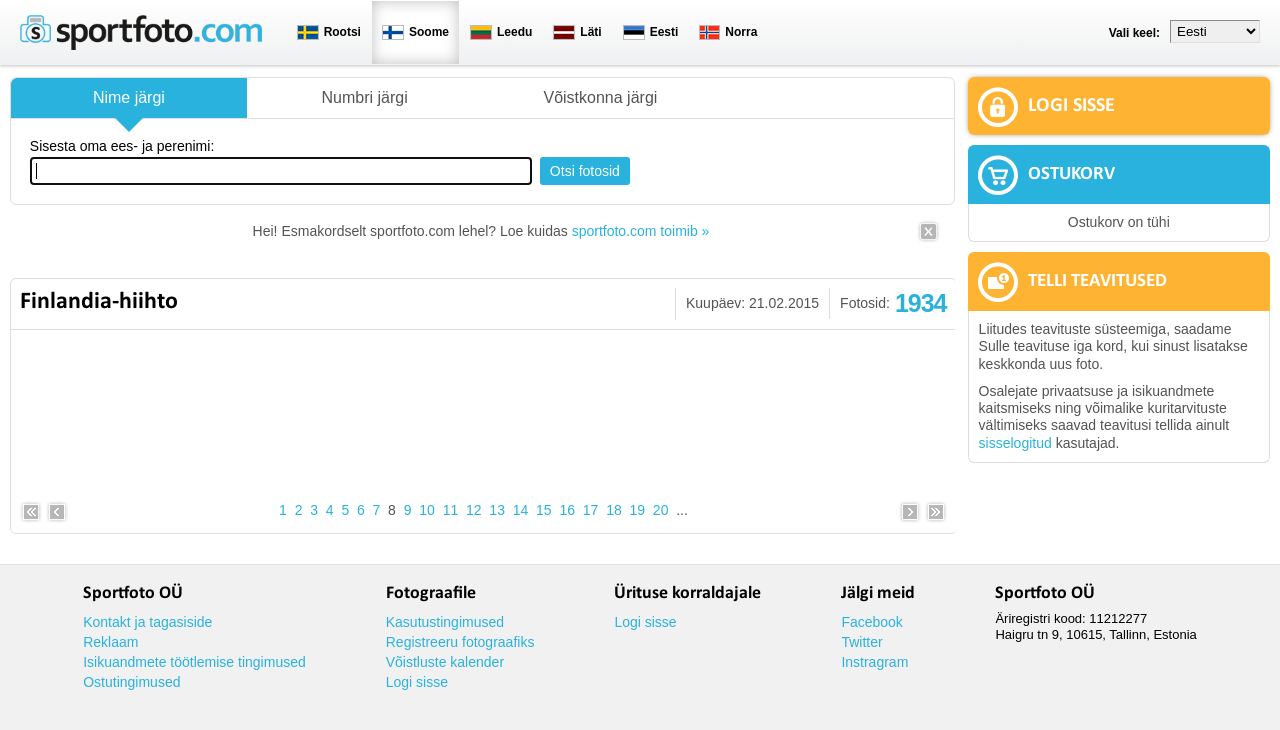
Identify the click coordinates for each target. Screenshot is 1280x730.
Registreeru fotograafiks (460, 642)
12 (474, 510)
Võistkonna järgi (600, 97)
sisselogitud (1015, 443)
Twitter (861, 642)
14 (521, 510)
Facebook (871, 622)
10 (427, 510)
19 (638, 510)
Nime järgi (129, 97)
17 (591, 510)
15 (544, 510)
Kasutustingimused (445, 622)
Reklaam (110, 642)
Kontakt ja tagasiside (147, 622)
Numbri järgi (365, 97)
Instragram (874, 662)
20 (661, 510)
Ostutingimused (131, 682)
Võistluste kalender (445, 662)
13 (497, 510)
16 (567, 510)
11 (451, 510)
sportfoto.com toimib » (641, 231)
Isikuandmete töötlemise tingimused (194, 662)
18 (614, 510)
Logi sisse (417, 682)
